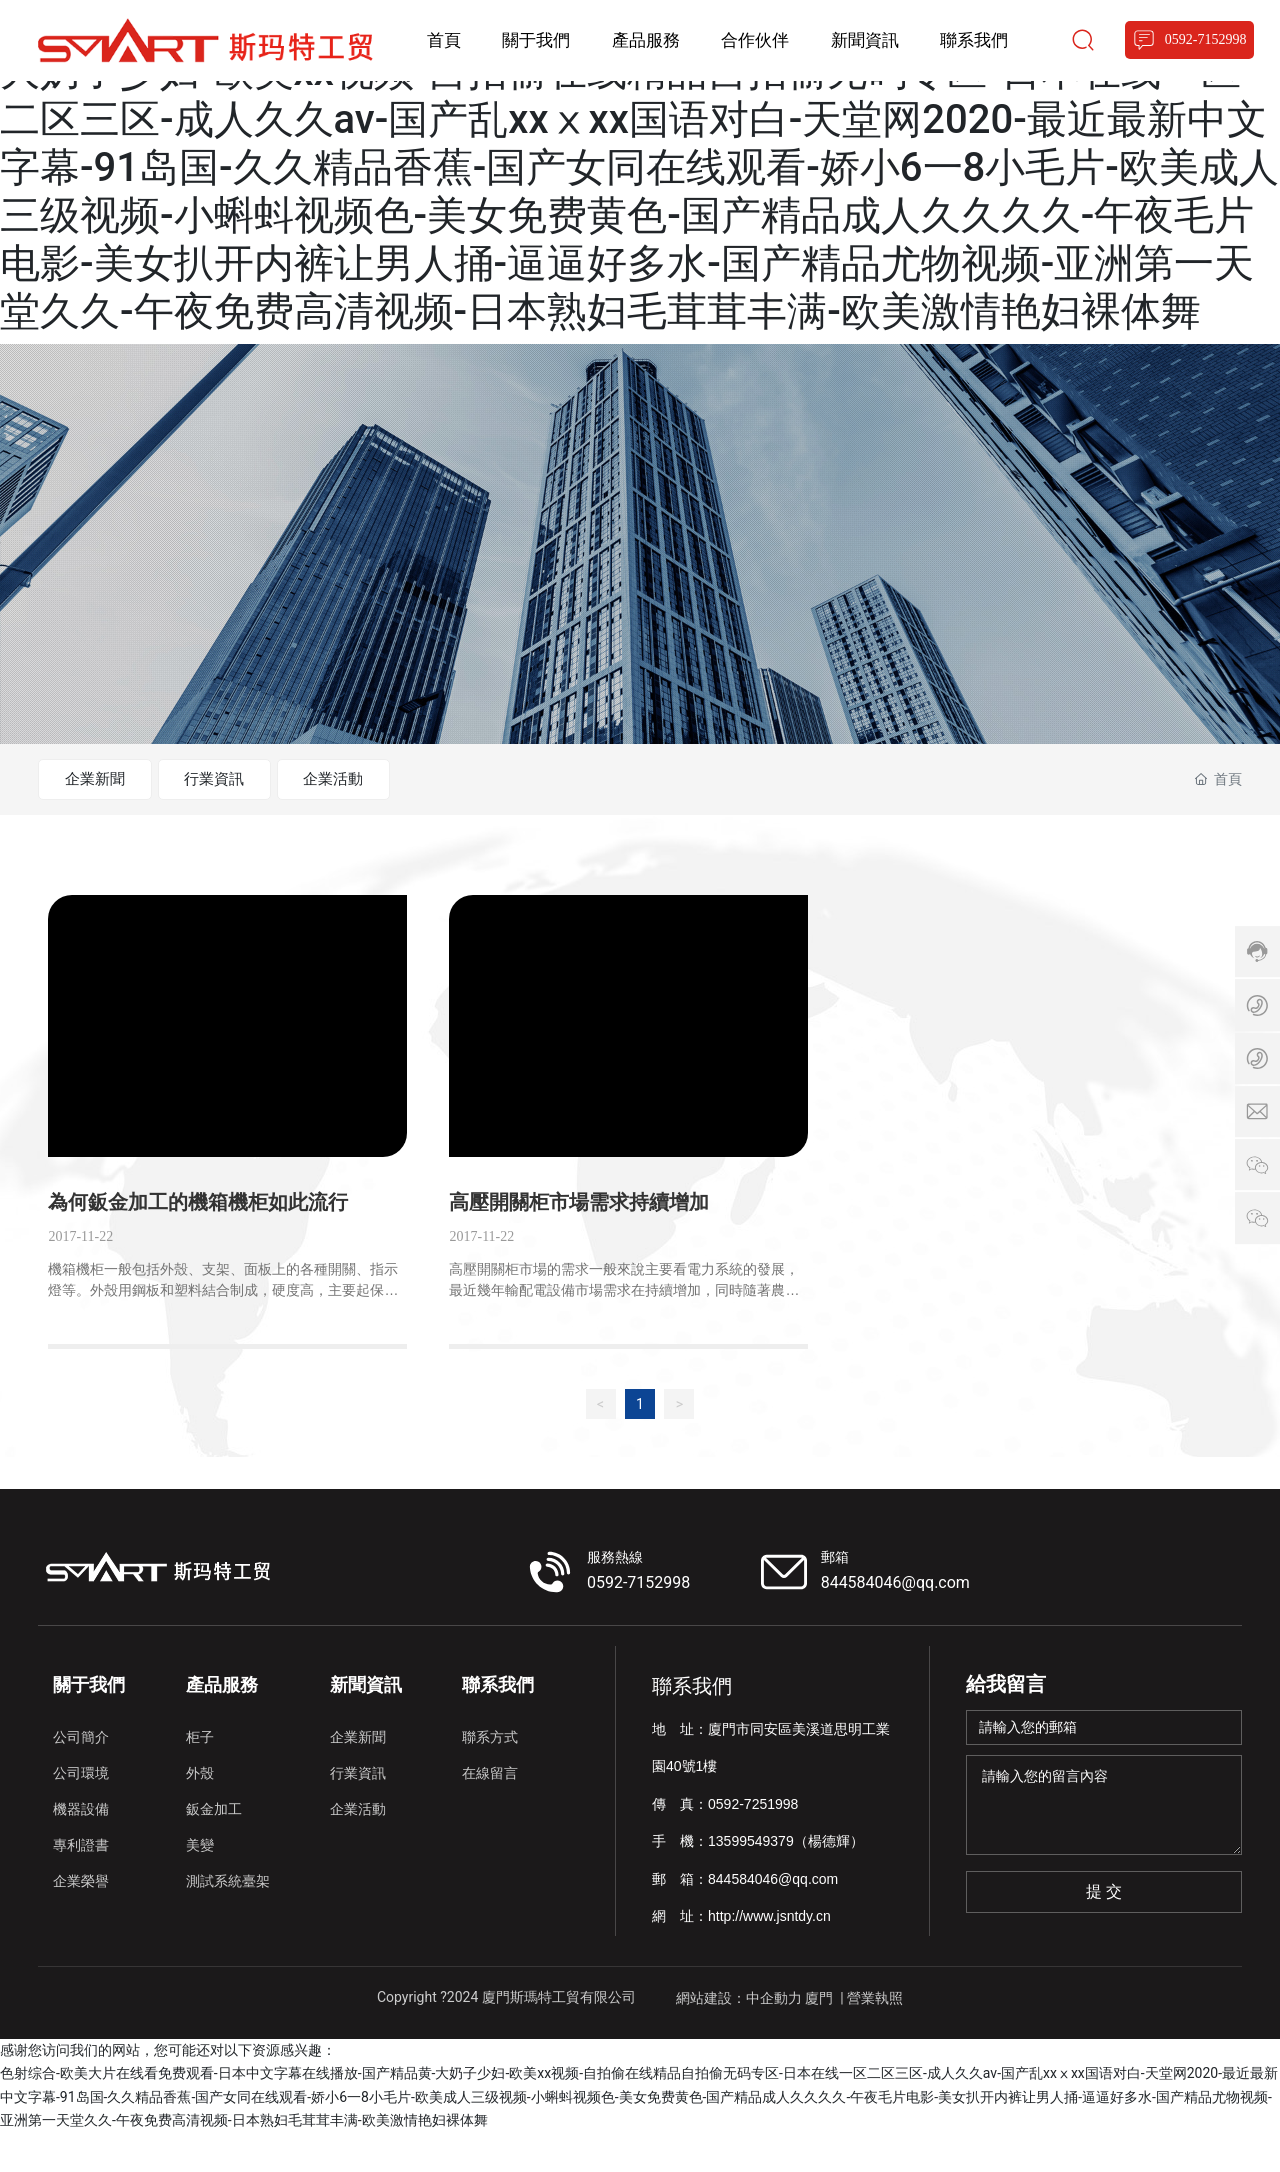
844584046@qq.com (895, 1621)
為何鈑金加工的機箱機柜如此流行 (198, 1242)
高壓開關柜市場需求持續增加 (579, 1242)
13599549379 (751, 1881)
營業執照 (875, 2037)
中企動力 (774, 2037)
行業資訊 (248, 779)
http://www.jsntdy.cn (769, 1956)
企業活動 (390, 779)
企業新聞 (106, 779)
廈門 (819, 2037)
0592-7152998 (638, 1621)
